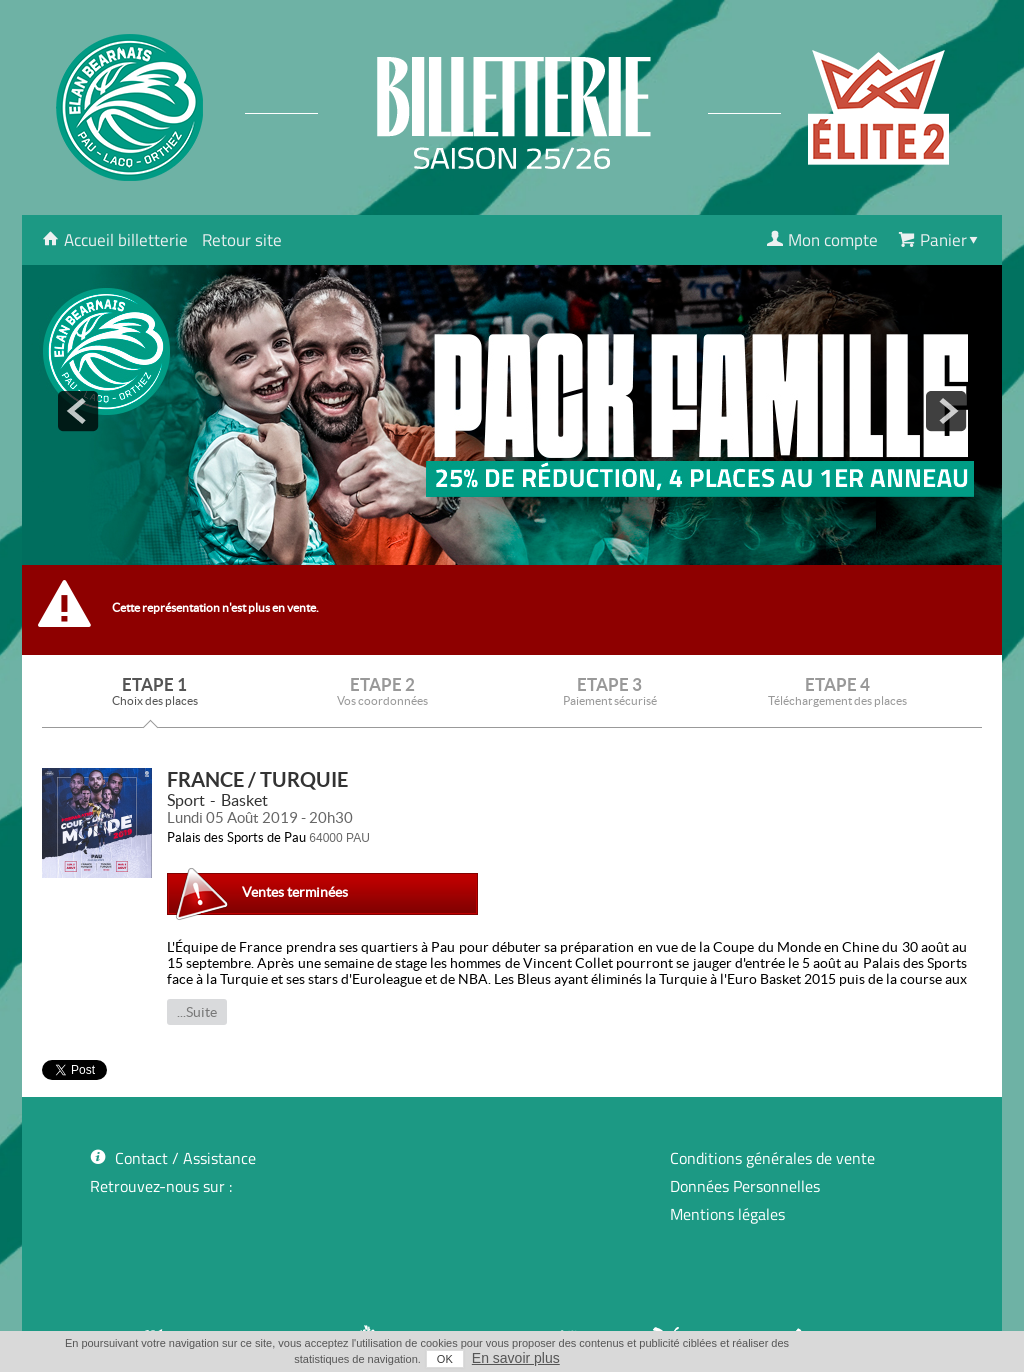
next (946, 411)
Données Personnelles (745, 1186)
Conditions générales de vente (772, 1158)
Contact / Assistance (185, 1158)
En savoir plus (516, 1358)
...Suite (197, 1012)
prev (78, 411)
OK (445, 1359)
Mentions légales (727, 1214)
